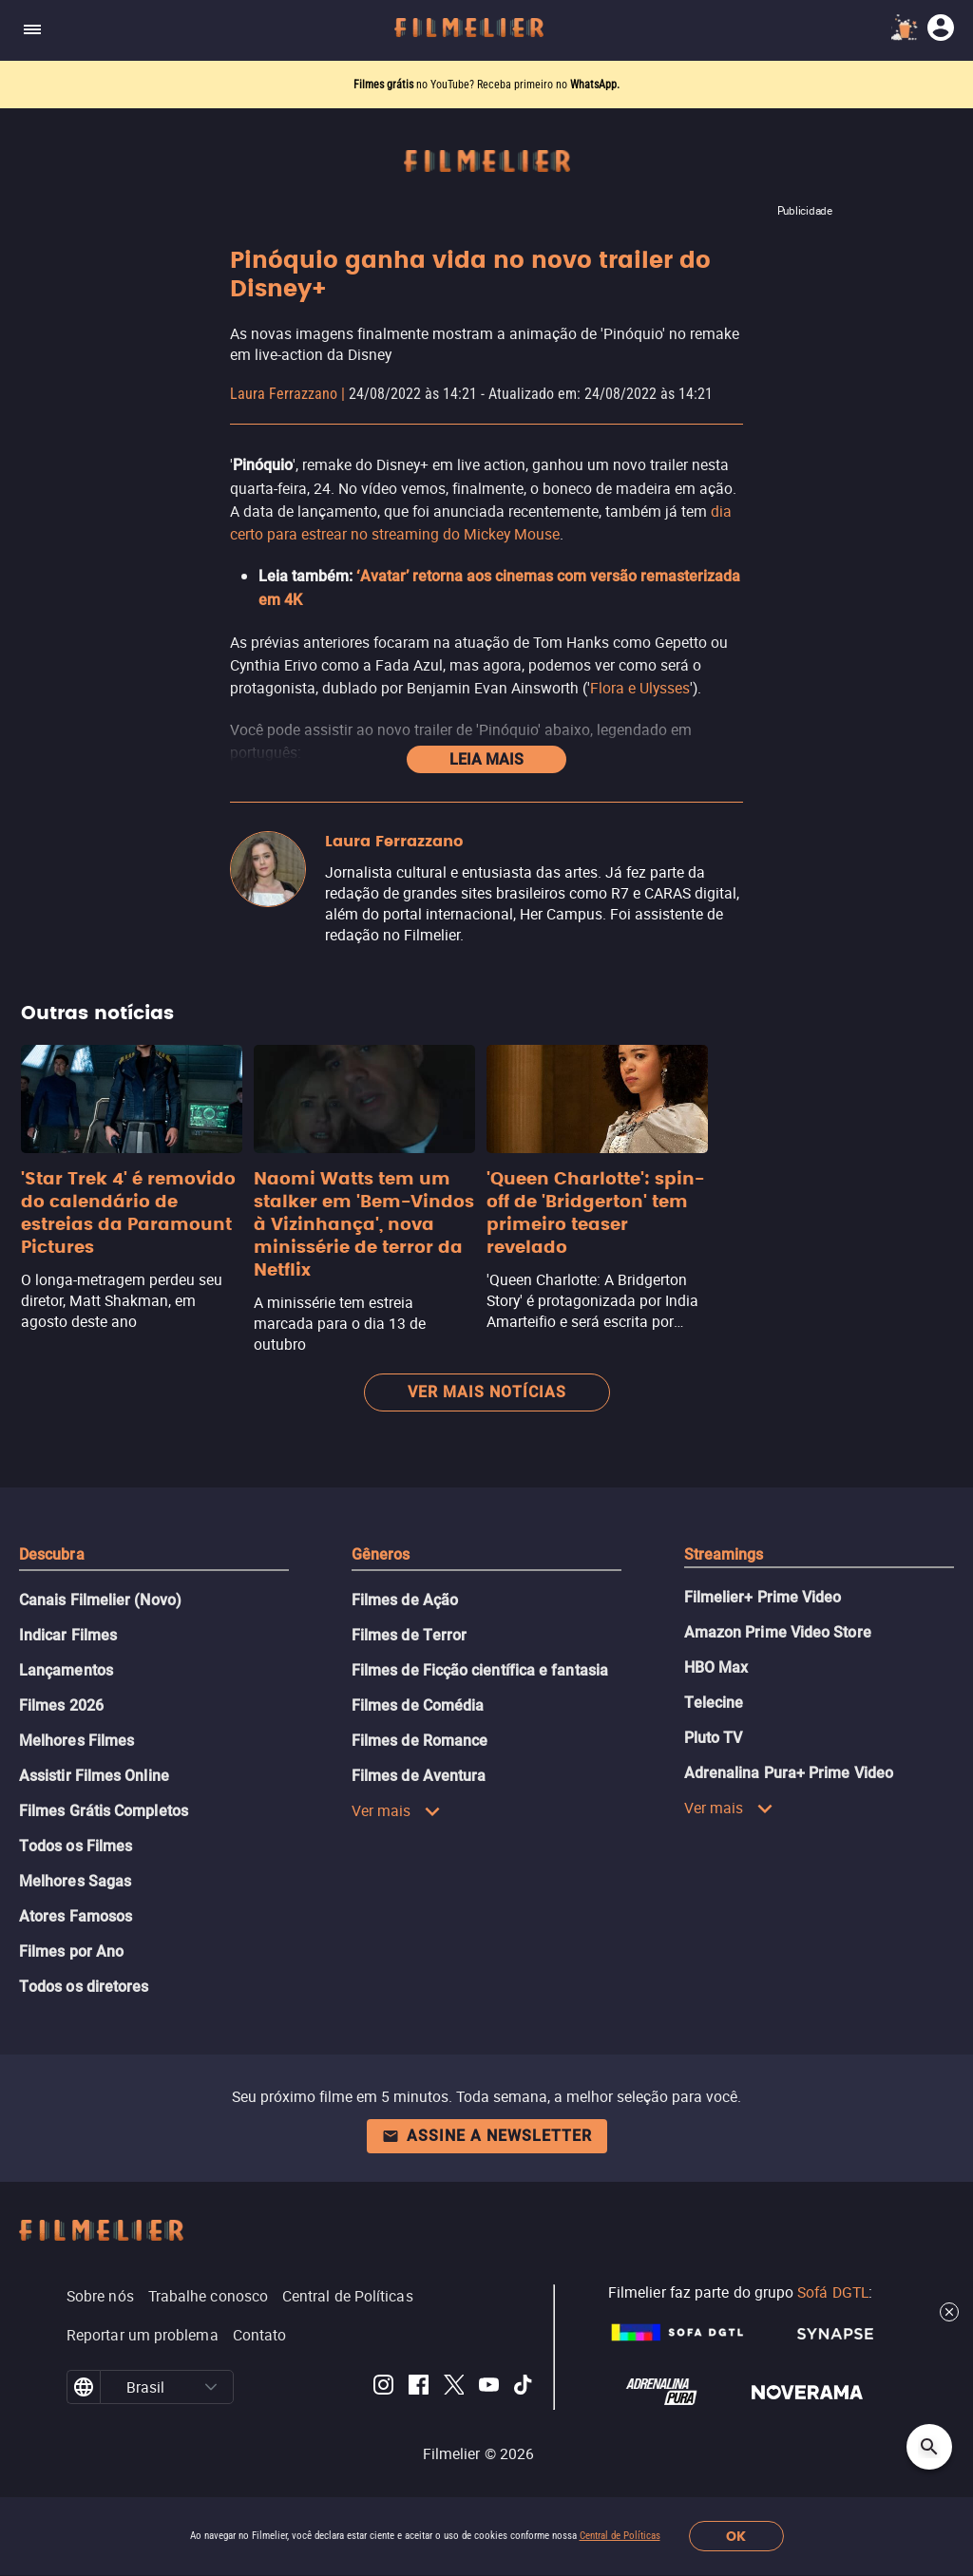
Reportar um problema (143, 2334)
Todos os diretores (83, 1987)
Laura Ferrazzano (283, 394)
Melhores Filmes (76, 1741)
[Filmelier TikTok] (524, 2387)
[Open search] (929, 2447)
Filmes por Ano (71, 1951)
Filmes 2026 (61, 1705)
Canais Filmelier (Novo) (100, 1600)
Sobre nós (100, 2295)
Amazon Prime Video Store (777, 1632)
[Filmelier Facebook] (419, 2387)
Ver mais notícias (487, 1392)
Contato (260, 2334)
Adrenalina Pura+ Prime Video (788, 1773)
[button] (211, 2387)
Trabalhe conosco (208, 2295)
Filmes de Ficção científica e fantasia (480, 1670)
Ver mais (396, 1810)
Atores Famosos (75, 1916)
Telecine (714, 1703)
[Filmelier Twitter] (454, 2387)
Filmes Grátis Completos (103, 1811)
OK (736, 2537)
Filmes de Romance (419, 1741)
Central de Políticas (620, 2535)
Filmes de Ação (405, 1600)
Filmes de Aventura (419, 1776)
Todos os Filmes (75, 1846)
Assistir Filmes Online (94, 1776)
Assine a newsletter (487, 2136)
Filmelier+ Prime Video (763, 1597)
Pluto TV (713, 1738)
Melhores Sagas (75, 1881)
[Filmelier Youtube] (489, 2387)
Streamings (724, 1554)
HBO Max (716, 1667)
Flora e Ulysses (640, 687)
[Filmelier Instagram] (383, 2387)
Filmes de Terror (409, 1635)
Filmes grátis (384, 84)
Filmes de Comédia (418, 1705)
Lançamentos (66, 1670)
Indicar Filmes (68, 1635)
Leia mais (486, 759)
